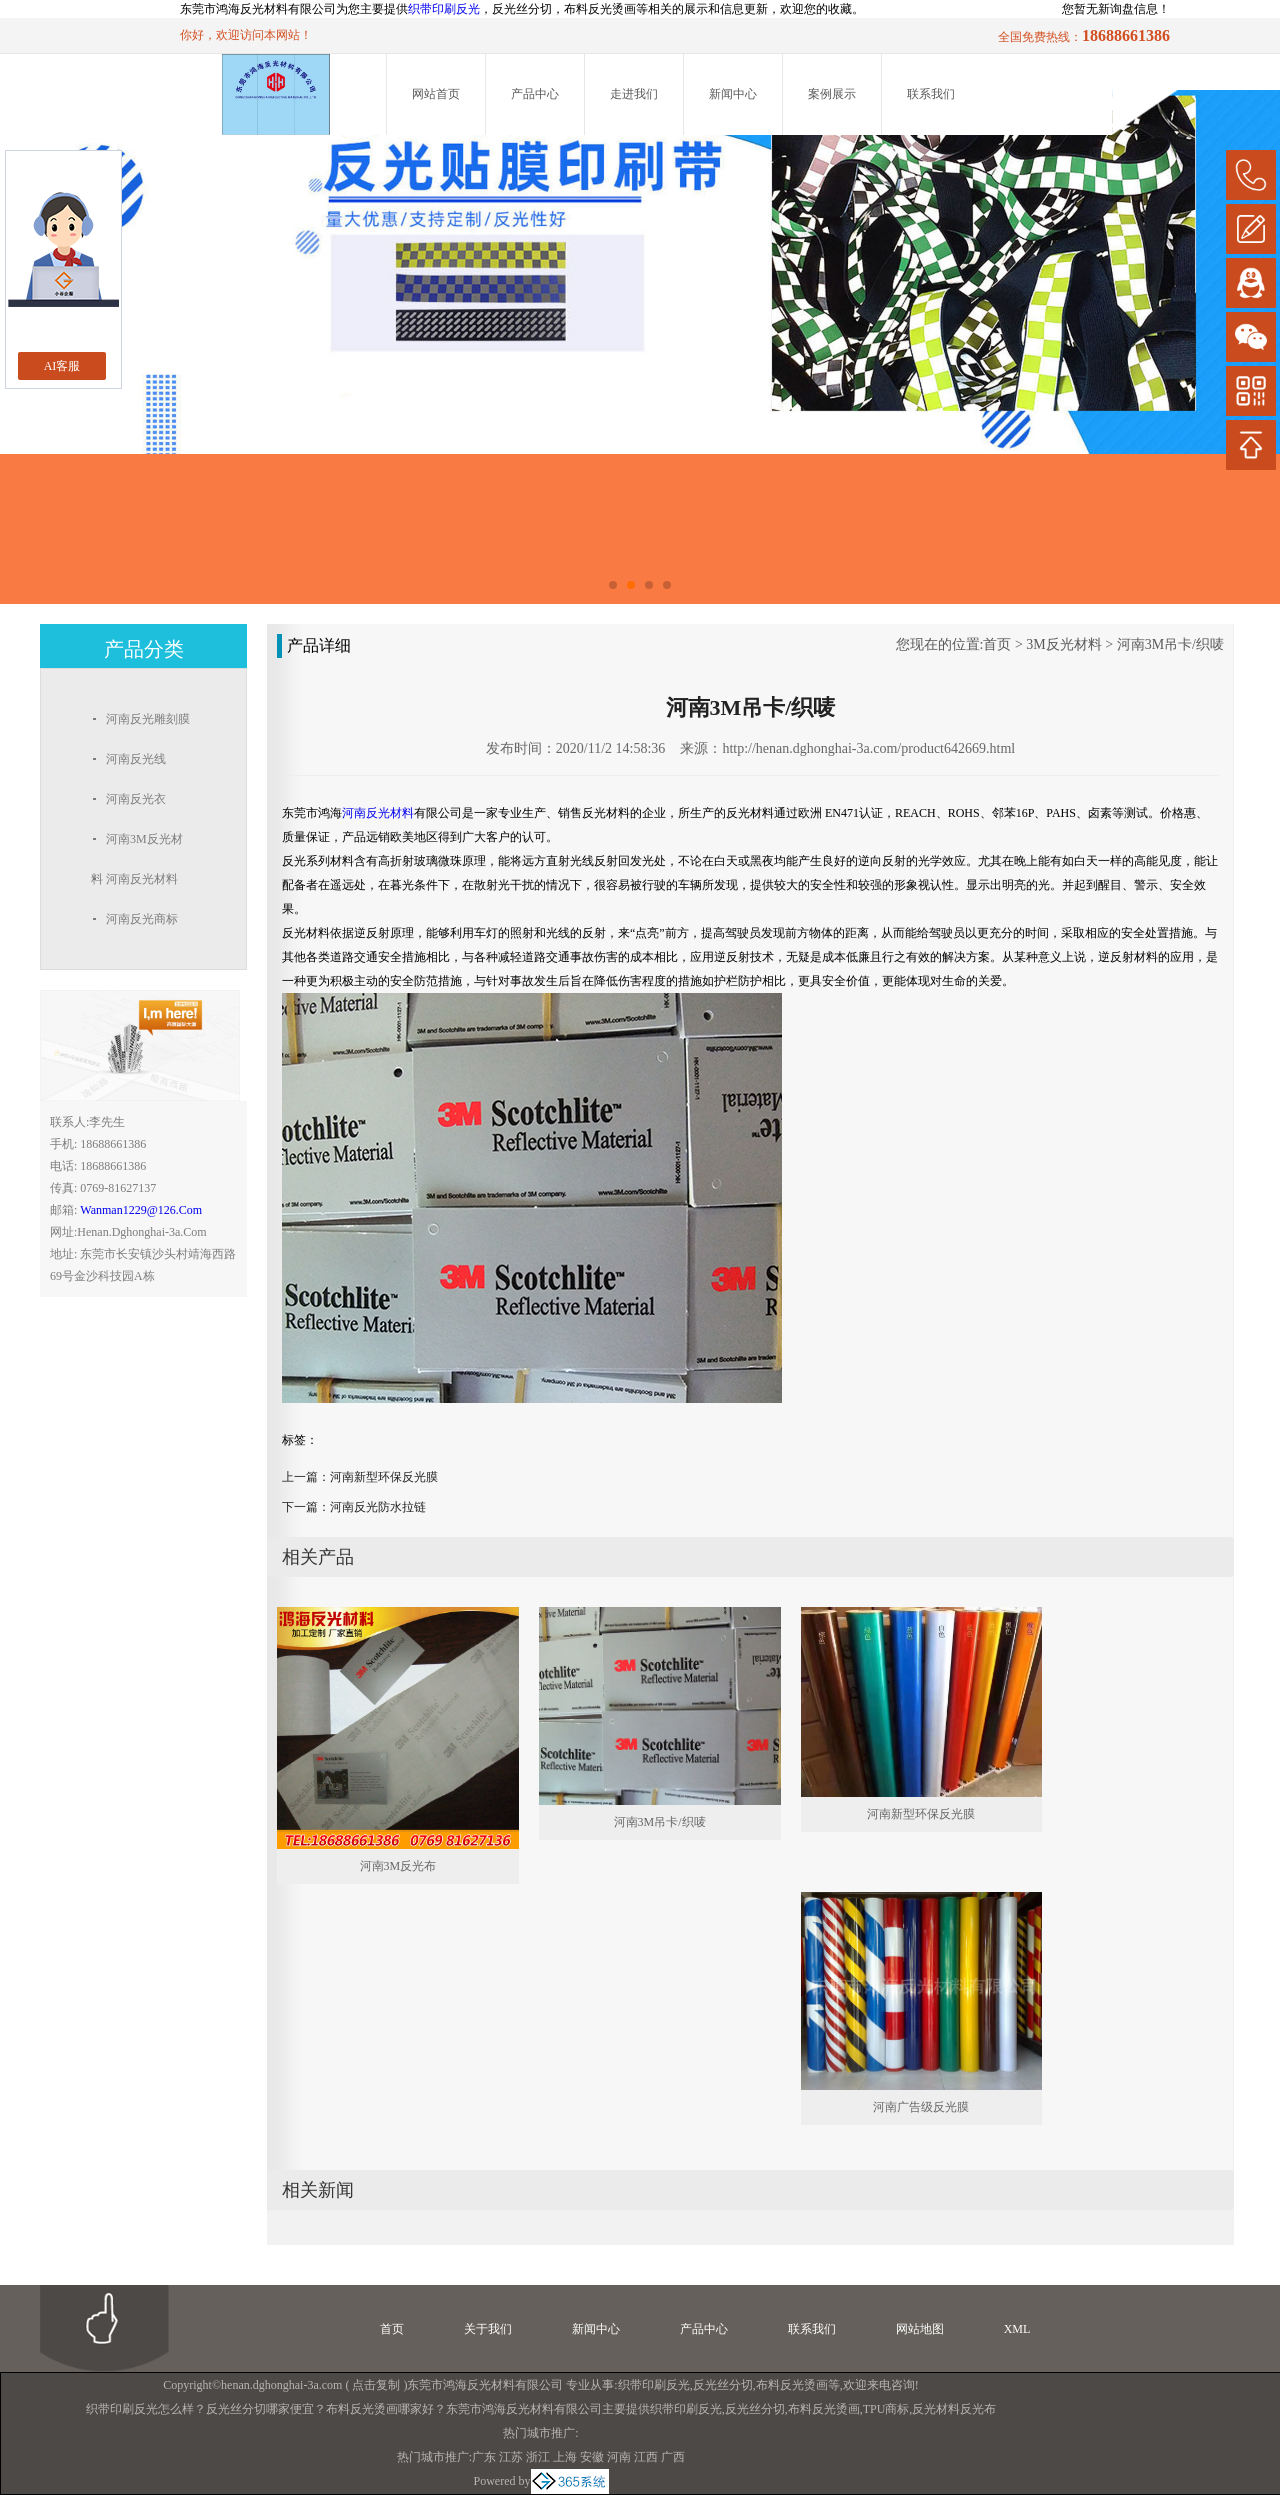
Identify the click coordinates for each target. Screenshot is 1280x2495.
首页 (997, 644)
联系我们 (931, 94)
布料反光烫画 (792, 2385)
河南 (619, 2457)
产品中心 (535, 94)
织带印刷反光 (444, 9)
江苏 (511, 2457)
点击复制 (376, 2385)
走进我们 (634, 94)
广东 (484, 2457)
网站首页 (436, 94)
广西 (673, 2457)
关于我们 (488, 2329)
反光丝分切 (723, 2385)
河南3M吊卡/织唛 (1170, 644)
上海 (565, 2457)
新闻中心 (733, 94)
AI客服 (62, 366)
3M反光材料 (1063, 644)
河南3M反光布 (398, 1866)
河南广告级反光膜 (921, 2107)
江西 (646, 2457)
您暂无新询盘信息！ (1116, 9)
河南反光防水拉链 (378, 1507)
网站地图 (920, 2329)
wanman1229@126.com (141, 1210)
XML (1017, 2329)
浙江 (538, 2457)
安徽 (592, 2457)
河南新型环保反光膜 (384, 1477)
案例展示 (832, 94)
